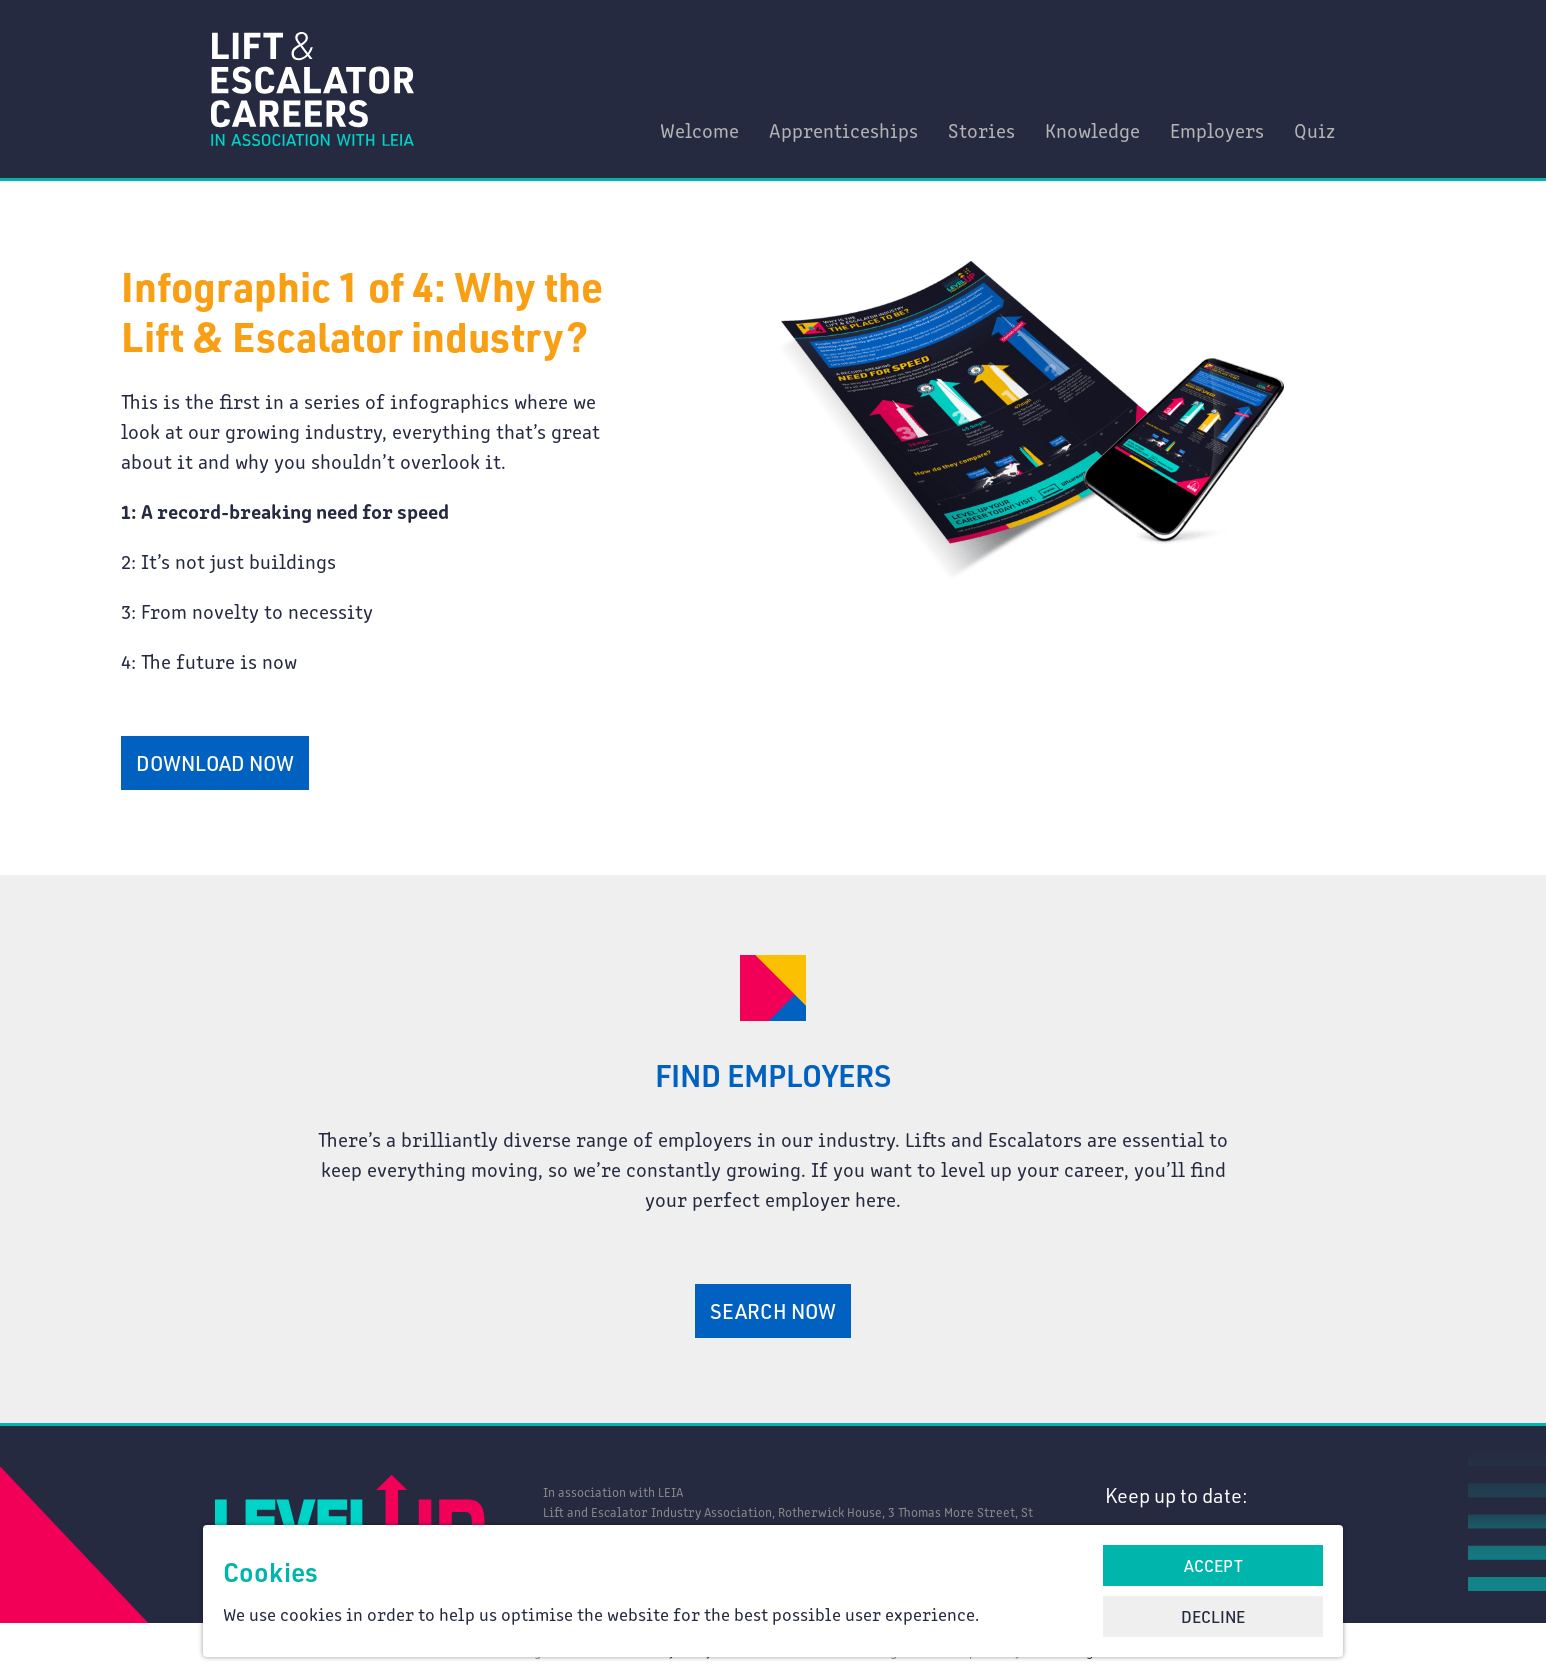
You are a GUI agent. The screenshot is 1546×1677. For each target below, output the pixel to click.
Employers (1217, 129)
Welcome (699, 129)
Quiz (1314, 129)
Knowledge (1092, 129)
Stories (981, 129)
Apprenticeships (843, 129)
